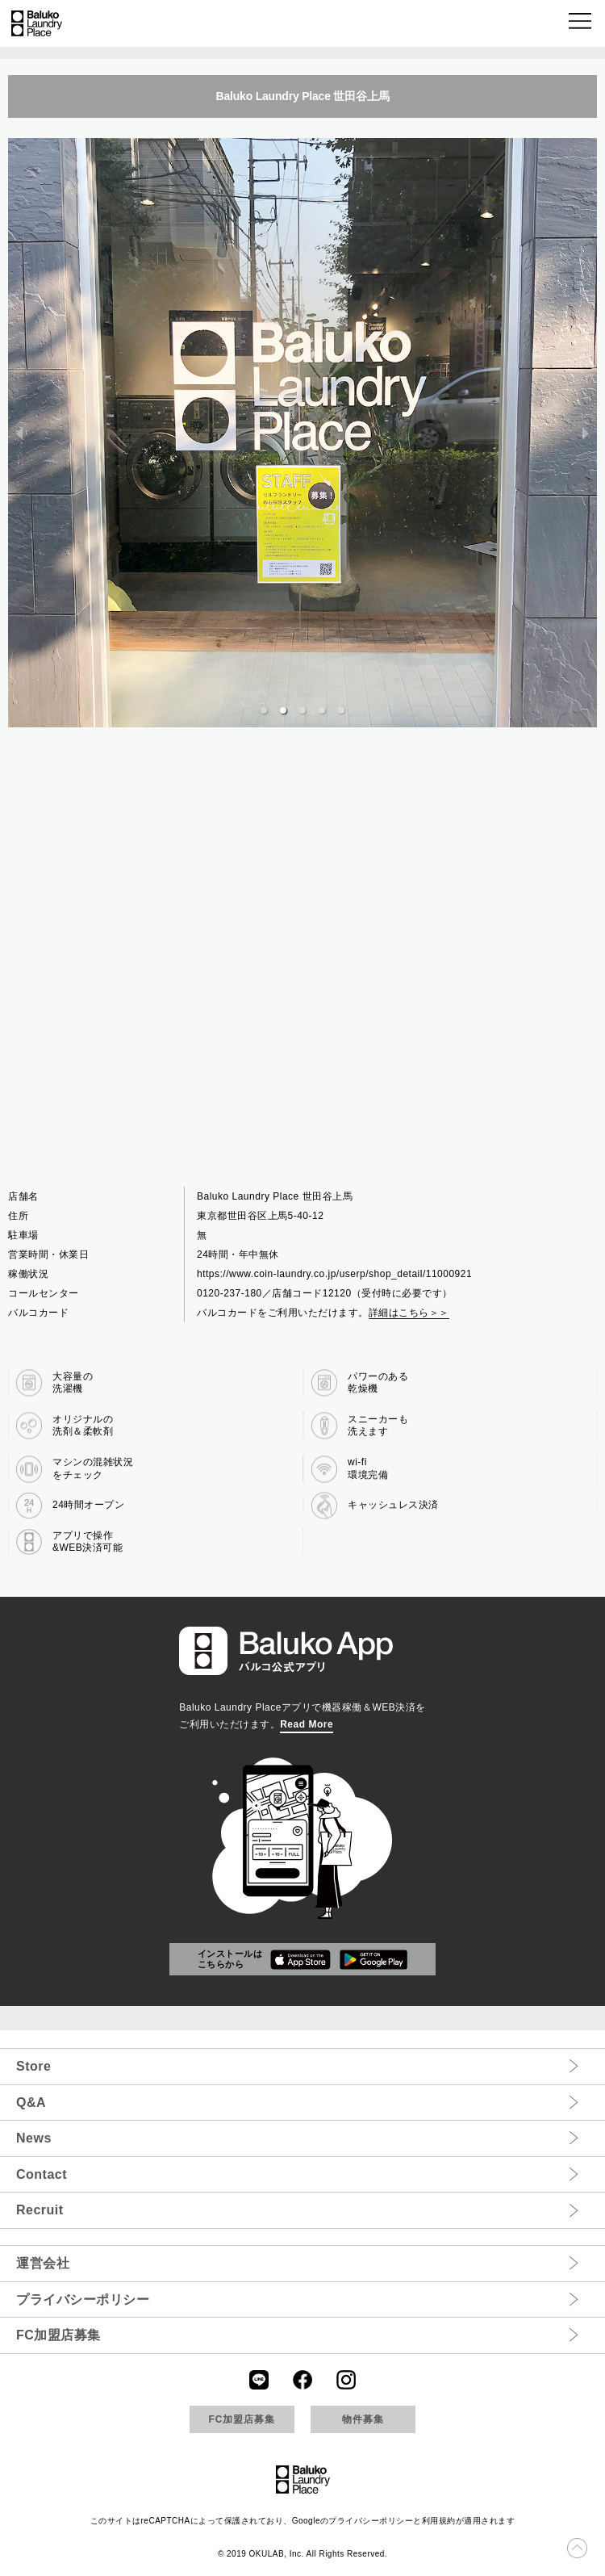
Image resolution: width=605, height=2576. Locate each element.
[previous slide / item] (19, 432)
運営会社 (42, 2263)
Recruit (40, 2210)
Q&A (31, 2102)
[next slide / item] (585, 432)
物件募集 (363, 2419)
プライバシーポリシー (82, 2299)
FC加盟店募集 (58, 2335)
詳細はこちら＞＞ (409, 1312)
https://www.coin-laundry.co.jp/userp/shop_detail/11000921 (334, 1274)
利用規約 (439, 2520)
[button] (581, 23)
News (34, 2138)
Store (33, 2066)
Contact (41, 2174)
